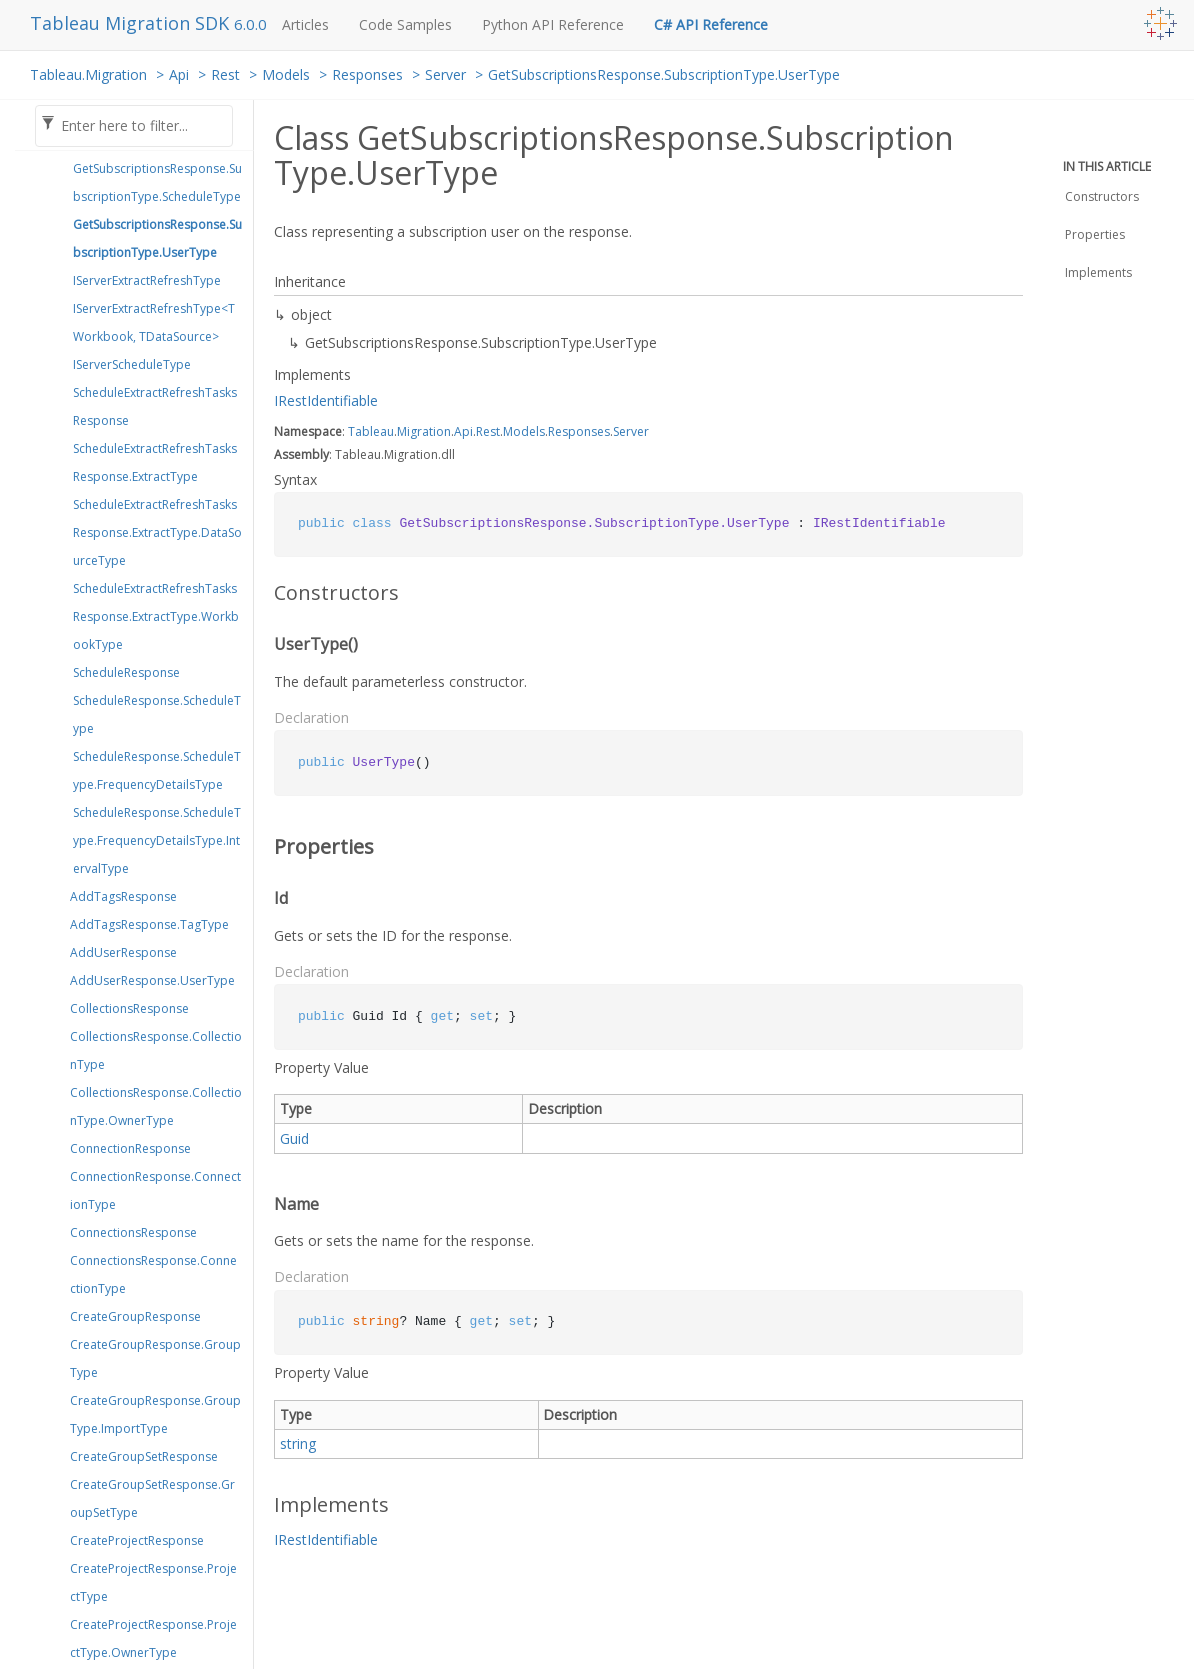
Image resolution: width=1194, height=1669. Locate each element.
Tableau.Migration (88, 74)
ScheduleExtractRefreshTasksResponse (155, 406)
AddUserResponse (123, 952)
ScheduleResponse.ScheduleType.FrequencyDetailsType (157, 770)
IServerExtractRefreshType (147, 280)
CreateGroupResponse (135, 1316)
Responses (367, 74)
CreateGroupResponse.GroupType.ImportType (155, 1414)
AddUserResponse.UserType (152, 980)
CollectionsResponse (129, 1008)
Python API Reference (553, 24)
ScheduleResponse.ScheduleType (157, 714)
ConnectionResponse (130, 1148)
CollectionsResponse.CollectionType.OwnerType (156, 1106)
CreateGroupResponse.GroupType (155, 1358)
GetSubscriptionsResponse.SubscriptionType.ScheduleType (157, 182)
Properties (1095, 234)
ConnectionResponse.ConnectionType (155, 1190)
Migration (424, 431)
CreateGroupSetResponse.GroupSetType (152, 1498)
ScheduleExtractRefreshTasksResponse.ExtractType (155, 462)
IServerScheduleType (132, 364)
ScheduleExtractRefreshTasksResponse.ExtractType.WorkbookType (156, 616)
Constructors (1102, 196)
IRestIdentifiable (326, 400)
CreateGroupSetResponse (144, 1456)
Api (179, 74)
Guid (294, 1138)
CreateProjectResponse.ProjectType (153, 1582)
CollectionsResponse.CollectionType (156, 1050)
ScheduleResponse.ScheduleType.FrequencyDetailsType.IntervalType (157, 840)
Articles (305, 24)
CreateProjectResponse (137, 1540)
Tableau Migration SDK (132, 23)
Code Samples (405, 24)
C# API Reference (711, 24)
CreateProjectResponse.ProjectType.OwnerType (153, 1638)
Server (445, 74)
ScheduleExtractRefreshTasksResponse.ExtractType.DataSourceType (157, 532)
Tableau (371, 431)
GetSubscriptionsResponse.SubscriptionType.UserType (664, 74)
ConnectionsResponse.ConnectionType (153, 1274)
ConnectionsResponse (133, 1232)
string (298, 1443)
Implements (1098, 272)
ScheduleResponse (126, 672)
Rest (225, 74)
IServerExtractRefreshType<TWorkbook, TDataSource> (154, 322)
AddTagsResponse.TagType (149, 924)
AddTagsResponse (123, 896)
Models (286, 74)
